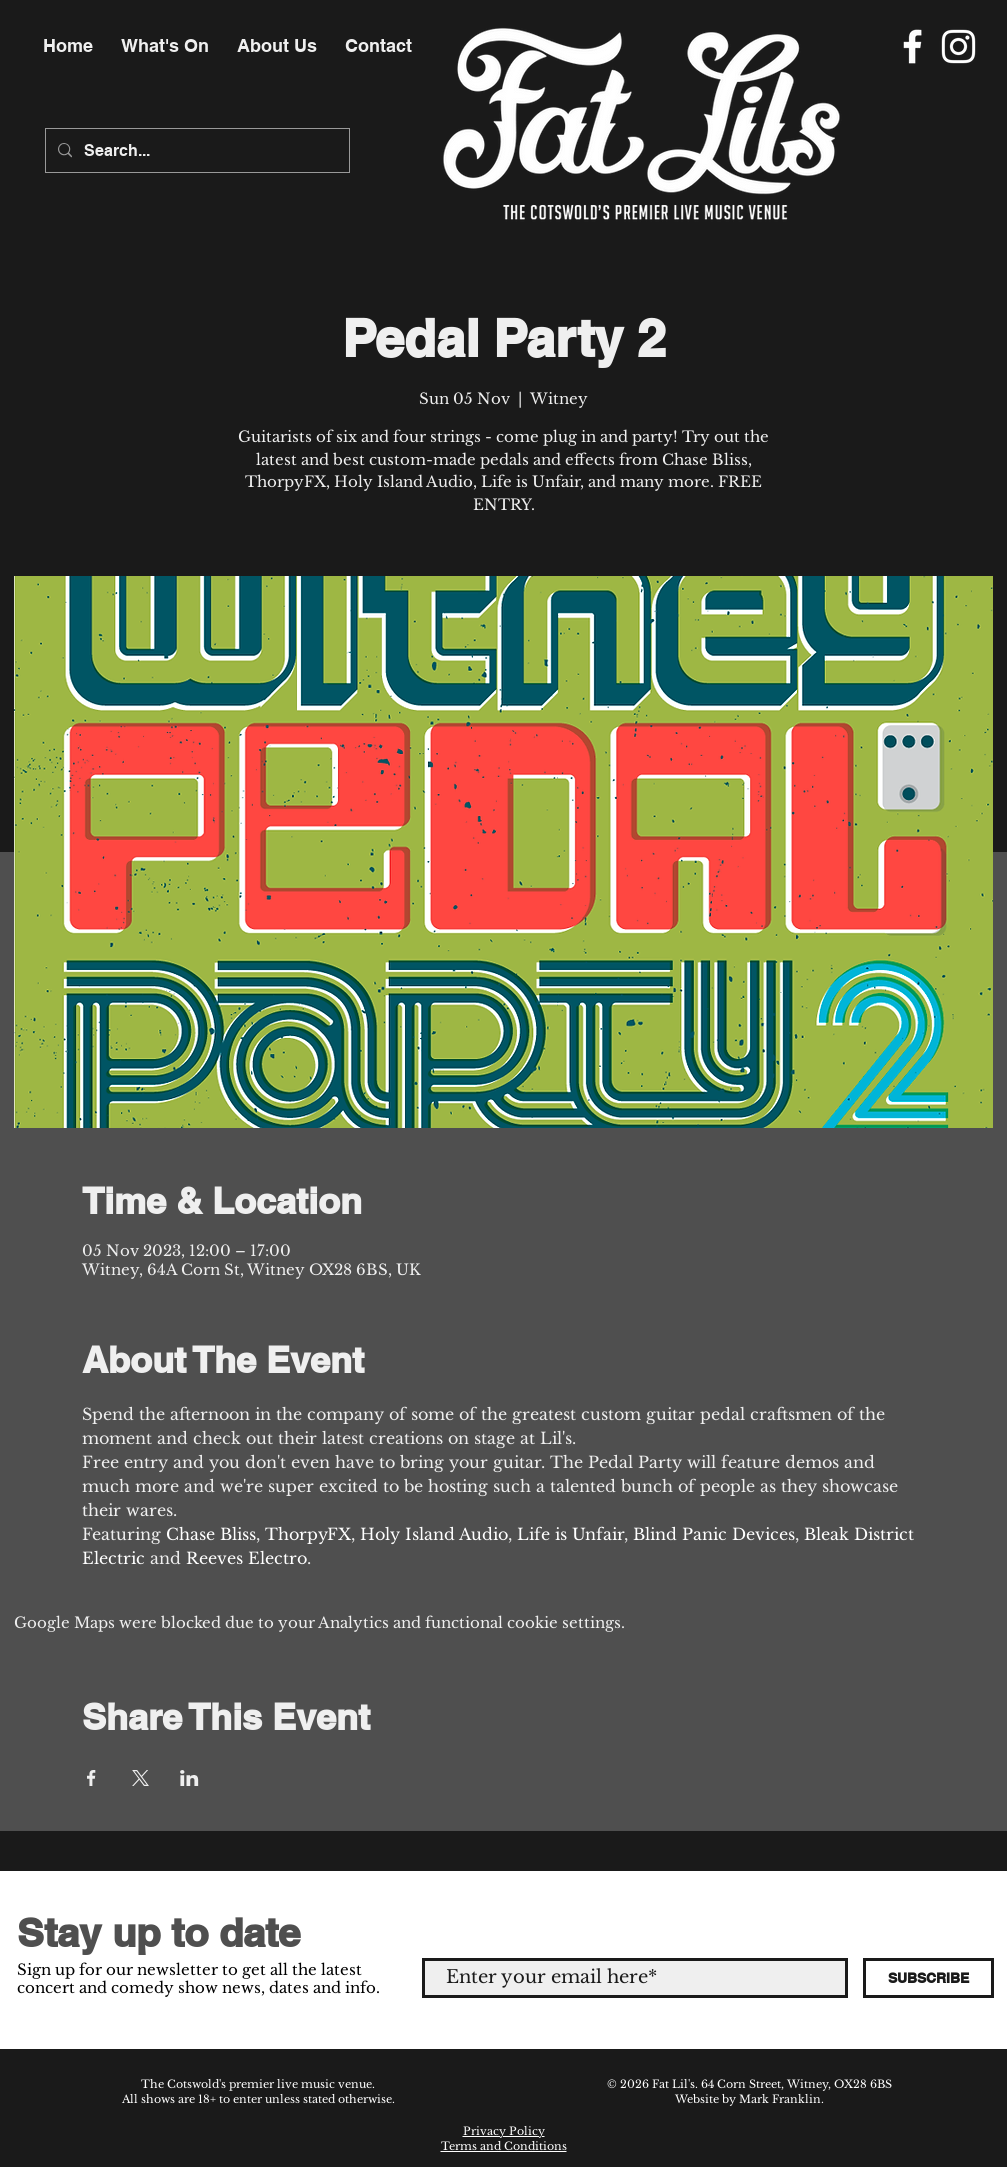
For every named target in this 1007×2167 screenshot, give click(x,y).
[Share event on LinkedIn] (189, 1778)
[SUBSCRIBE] (928, 1978)
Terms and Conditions (504, 2146)
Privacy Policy (504, 2131)
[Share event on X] (140, 1778)
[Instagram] (958, 46)
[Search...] (195, 150)
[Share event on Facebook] (91, 1778)
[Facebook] (912, 46)
